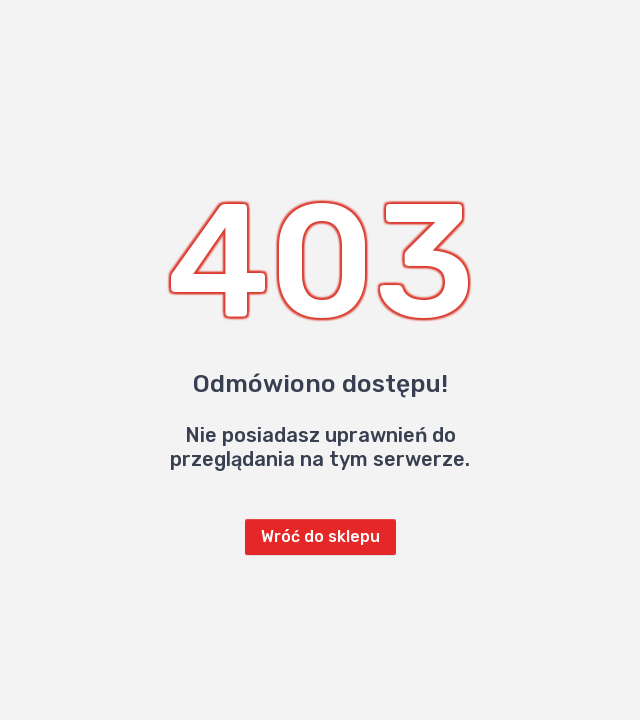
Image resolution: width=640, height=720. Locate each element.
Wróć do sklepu (320, 536)
